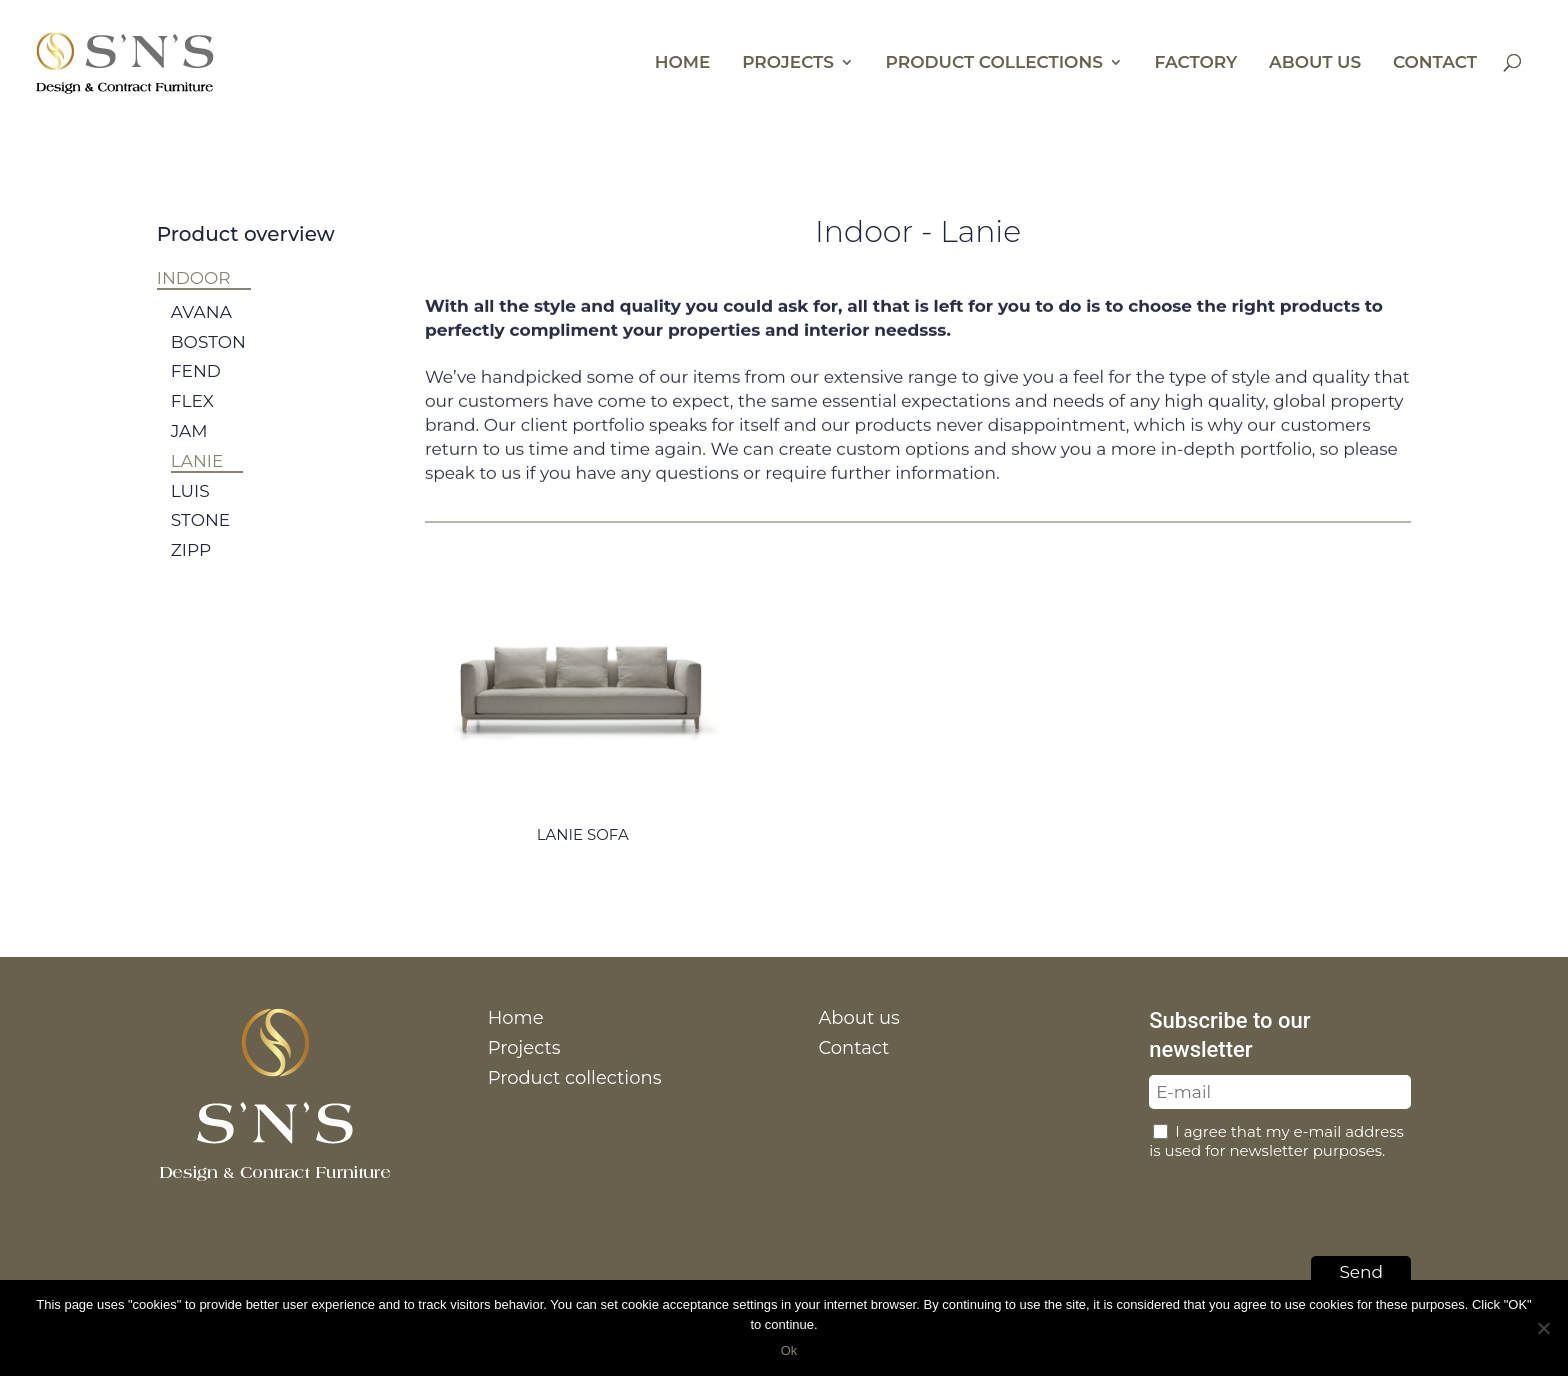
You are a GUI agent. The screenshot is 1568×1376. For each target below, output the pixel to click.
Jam (189, 450)
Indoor (194, 278)
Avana (201, 331)
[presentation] (1301, 1203)
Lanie (197, 480)
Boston (208, 361)
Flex (192, 420)
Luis (190, 510)
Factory (1196, 63)
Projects (788, 63)
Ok (789, 1350)
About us (1315, 63)
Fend (196, 391)
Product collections (994, 63)
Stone (200, 539)
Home (683, 63)
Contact (1435, 63)
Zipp (191, 569)
